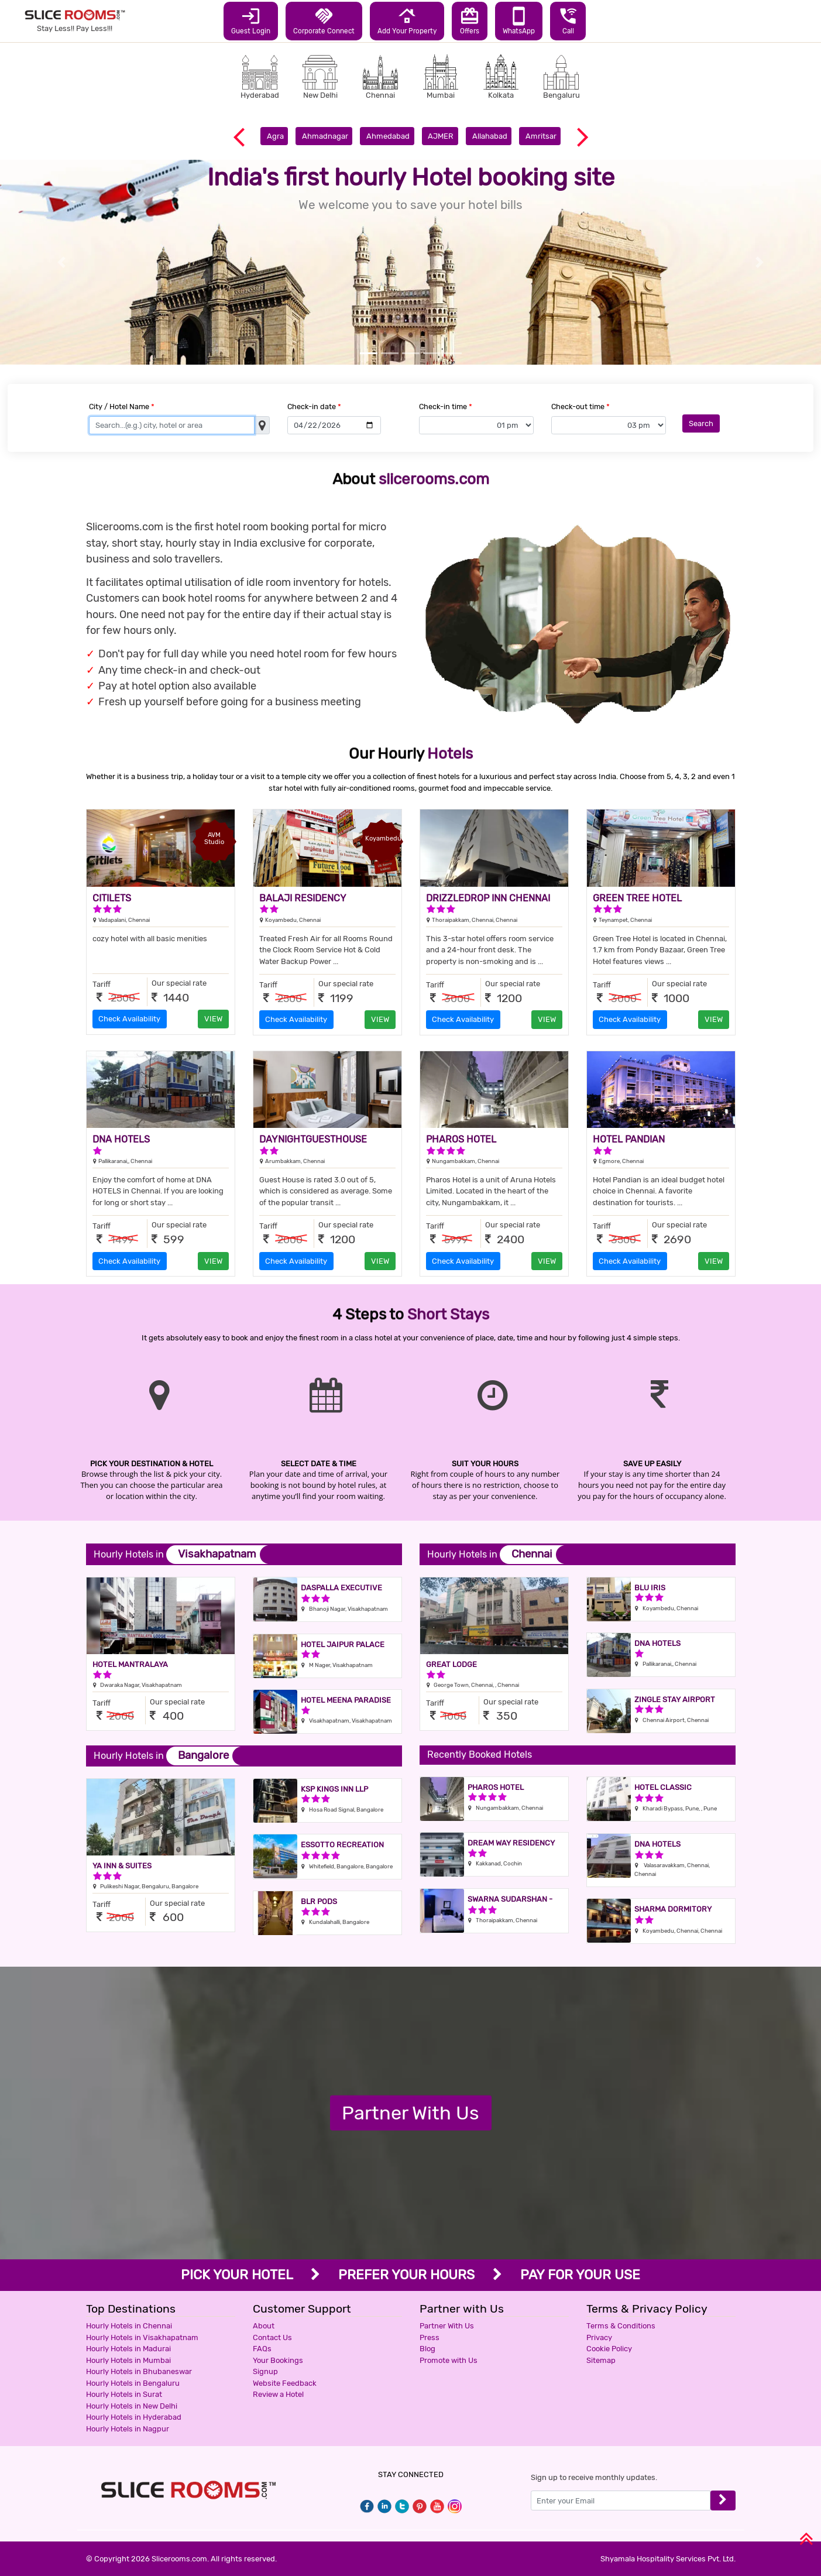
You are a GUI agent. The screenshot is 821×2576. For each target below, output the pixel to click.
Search (701, 423)
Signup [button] (265, 2371)
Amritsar (541, 136)
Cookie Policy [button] (609, 2348)
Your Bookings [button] (278, 2360)
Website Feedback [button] (285, 2383)
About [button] (263, 2325)
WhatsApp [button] (519, 20)
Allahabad (489, 136)
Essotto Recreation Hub (342, 1849)
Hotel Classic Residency (663, 1792)
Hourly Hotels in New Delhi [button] (131, 2406)
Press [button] (429, 2337)
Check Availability (129, 1018)
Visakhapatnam (217, 1554)
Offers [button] (469, 20)
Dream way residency (511, 1842)
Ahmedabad (388, 136)
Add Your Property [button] (407, 20)
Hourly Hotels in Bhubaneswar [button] (139, 2371)
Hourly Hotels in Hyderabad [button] (133, 2417)
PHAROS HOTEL (461, 1139)
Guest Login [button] (250, 20)
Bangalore (203, 1755)
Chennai (531, 1554)
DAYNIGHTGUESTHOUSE (313, 1139)
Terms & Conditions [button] (620, 2325)
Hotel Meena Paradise (346, 1700)
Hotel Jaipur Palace (342, 1644)
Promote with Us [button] (449, 2360)
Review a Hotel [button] (278, 2394)
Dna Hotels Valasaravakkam (669, 1849)
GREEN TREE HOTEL (637, 898)
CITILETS (111, 898)
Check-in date (314, 406)
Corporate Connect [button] (324, 20)
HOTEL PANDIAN (629, 1139)
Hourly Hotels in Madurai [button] (128, 2348)
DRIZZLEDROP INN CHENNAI (488, 898)
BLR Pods (319, 1901)
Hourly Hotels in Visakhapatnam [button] (142, 2337)
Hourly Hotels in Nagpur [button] (127, 2428)
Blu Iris (649, 1587)
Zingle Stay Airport (674, 1699)
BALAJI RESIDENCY (302, 898)
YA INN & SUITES (122, 1865)
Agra (275, 136)
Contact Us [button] (272, 2337)
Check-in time (445, 406)
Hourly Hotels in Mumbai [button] (128, 2360)
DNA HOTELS (121, 1139)
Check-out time (580, 406)
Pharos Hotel (496, 1787)
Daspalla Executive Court (341, 1592)
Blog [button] (427, 2348)
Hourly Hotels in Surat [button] (124, 2394)
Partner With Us (410, 2112)
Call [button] (568, 20)
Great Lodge (451, 1664)
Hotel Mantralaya (130, 1664)
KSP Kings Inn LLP (334, 1789)
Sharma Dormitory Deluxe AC (673, 1914)
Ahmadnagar (325, 136)
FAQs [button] (262, 2348)
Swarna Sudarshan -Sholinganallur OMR (510, 1904)
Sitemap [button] (601, 2360)
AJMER (441, 136)
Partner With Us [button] (447, 2325)
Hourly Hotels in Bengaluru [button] (133, 2383)
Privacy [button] (599, 2337)
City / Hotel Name (121, 406)
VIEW (213, 1018)
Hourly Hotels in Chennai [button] (129, 2325)
